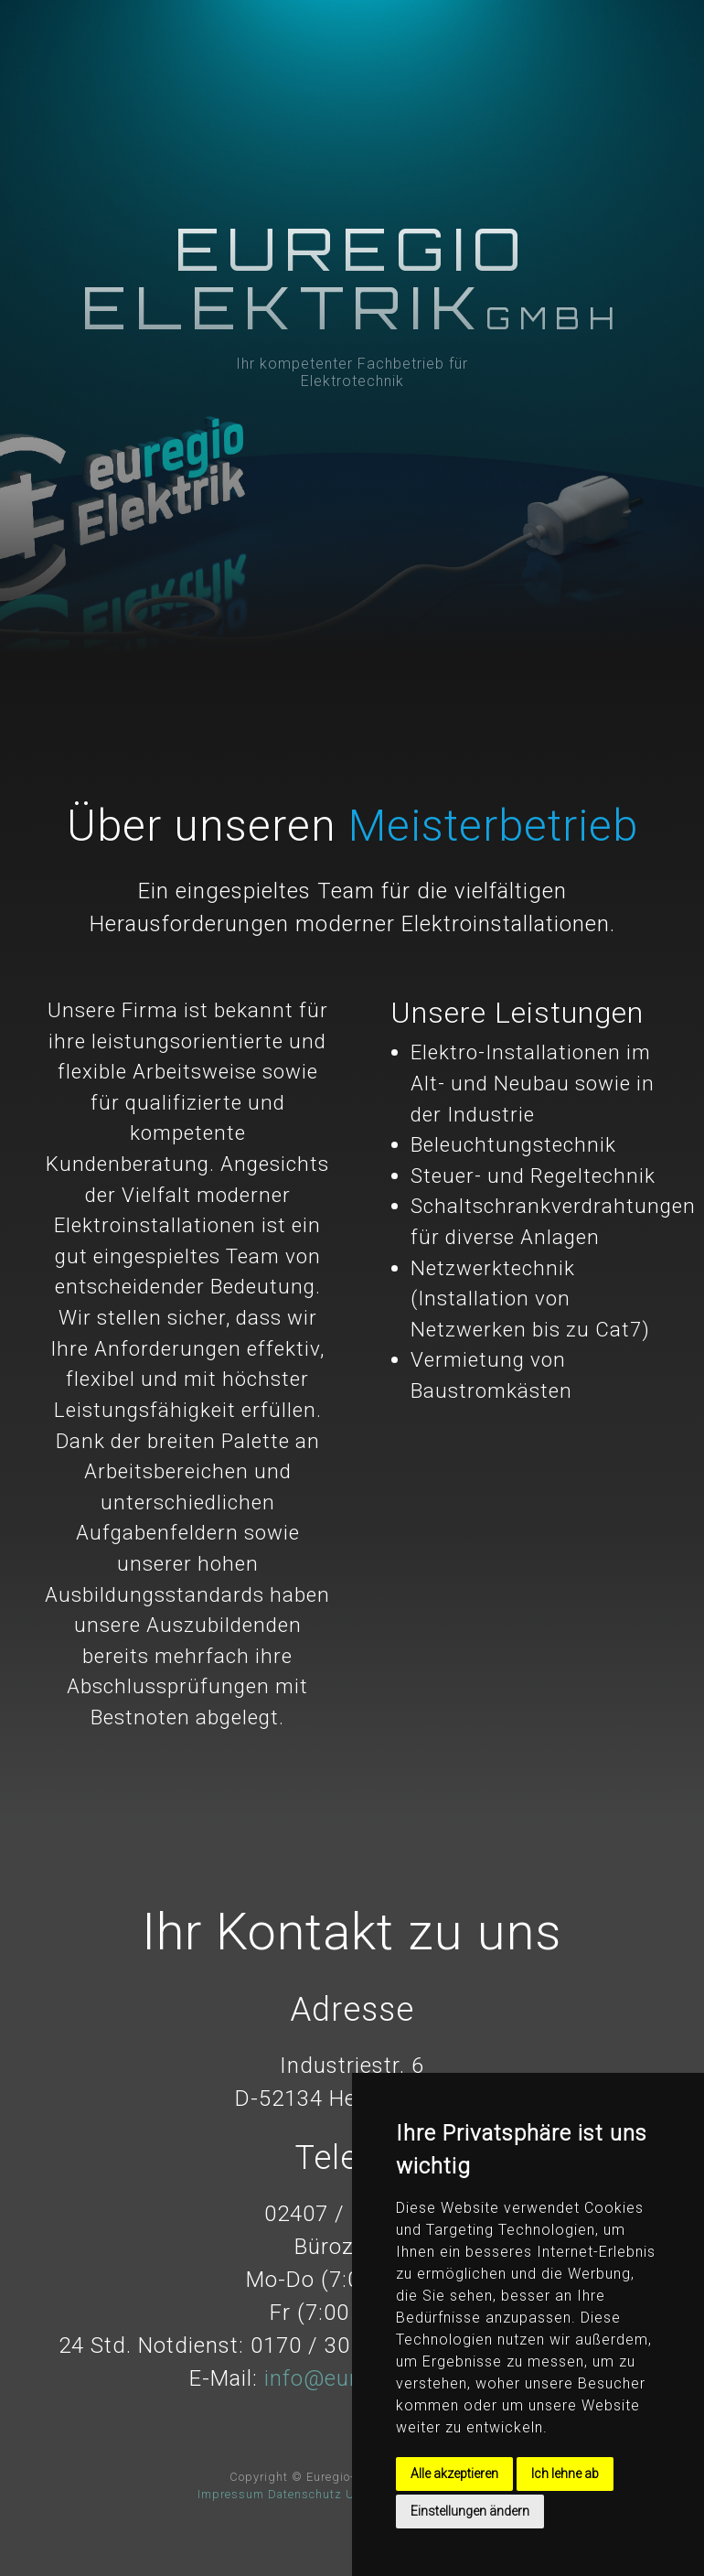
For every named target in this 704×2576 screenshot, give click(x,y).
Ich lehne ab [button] (565, 2473)
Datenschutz (305, 2494)
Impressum (230, 2494)
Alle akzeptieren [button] (454, 2473)
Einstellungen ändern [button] (470, 2511)
